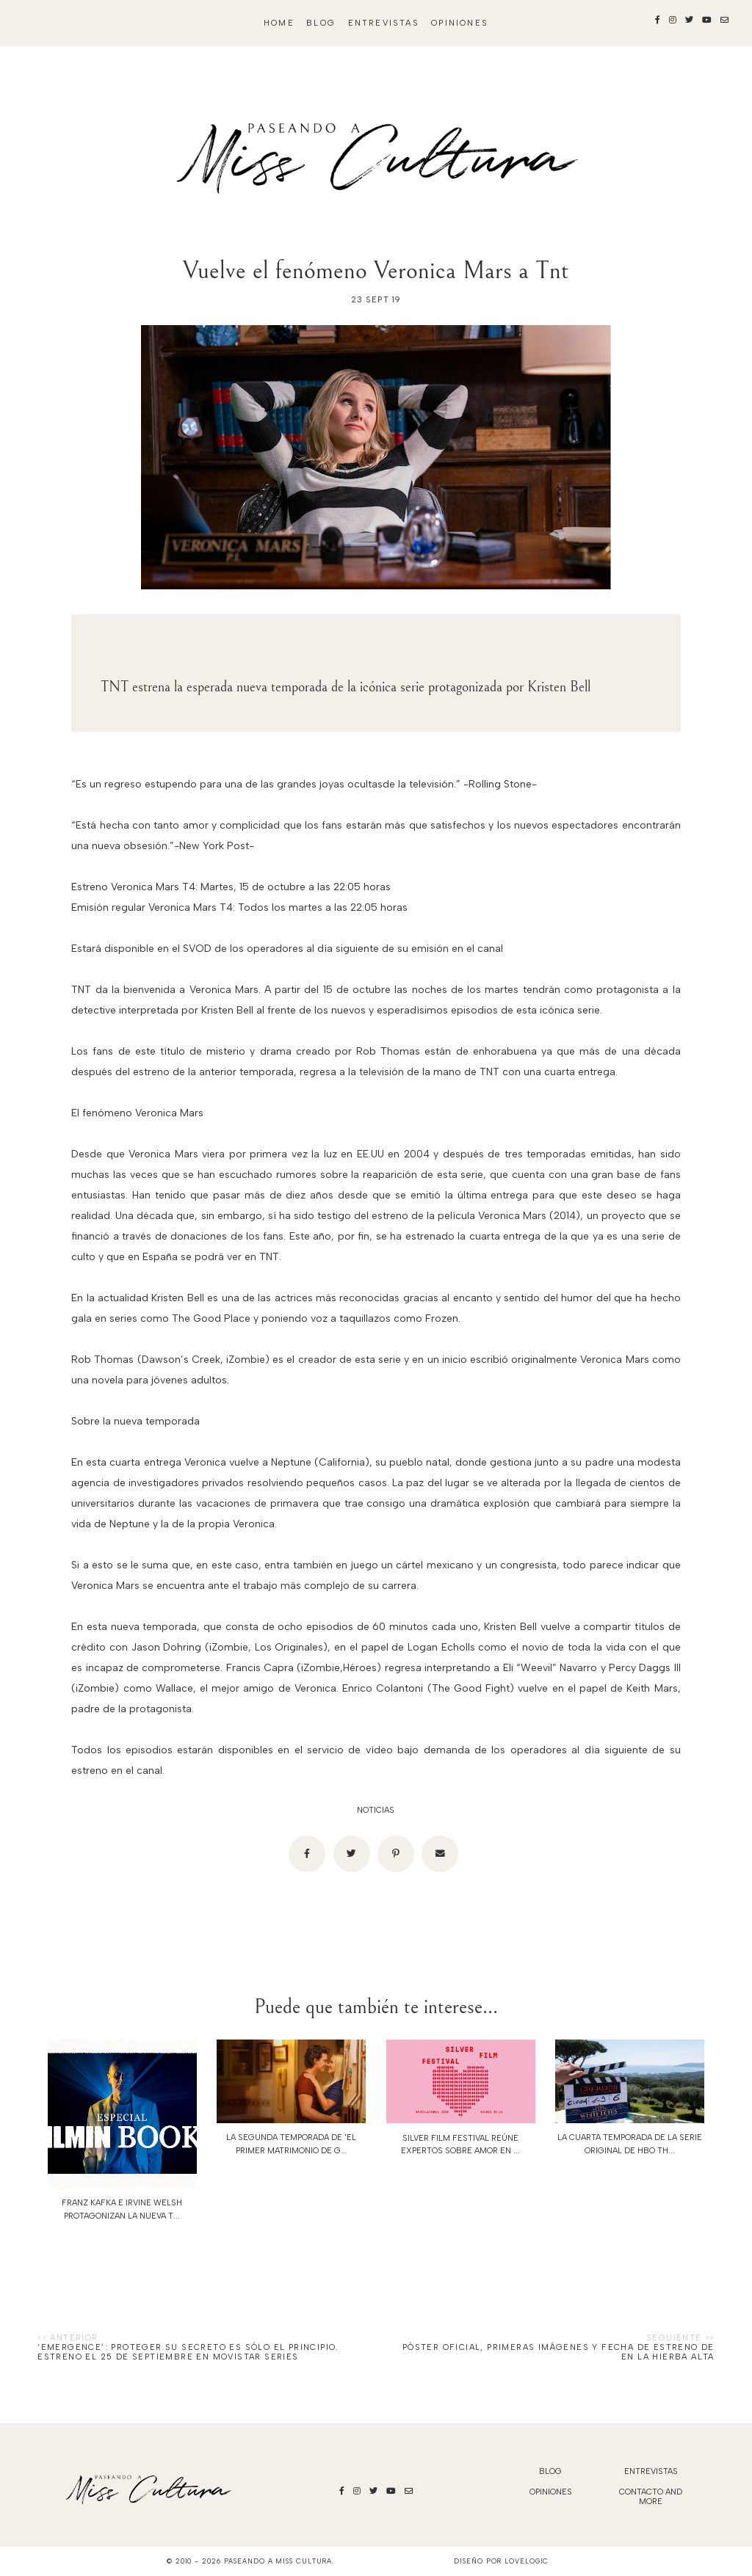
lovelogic (527, 2561)
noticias (375, 1810)
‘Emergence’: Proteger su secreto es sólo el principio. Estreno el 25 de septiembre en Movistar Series (188, 2352)
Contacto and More (650, 2496)
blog (321, 23)
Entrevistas (383, 23)
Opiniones (459, 23)
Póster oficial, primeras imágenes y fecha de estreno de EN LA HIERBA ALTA (558, 2352)
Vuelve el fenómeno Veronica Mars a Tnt (375, 270)
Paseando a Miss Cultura (278, 2561)
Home (279, 23)
